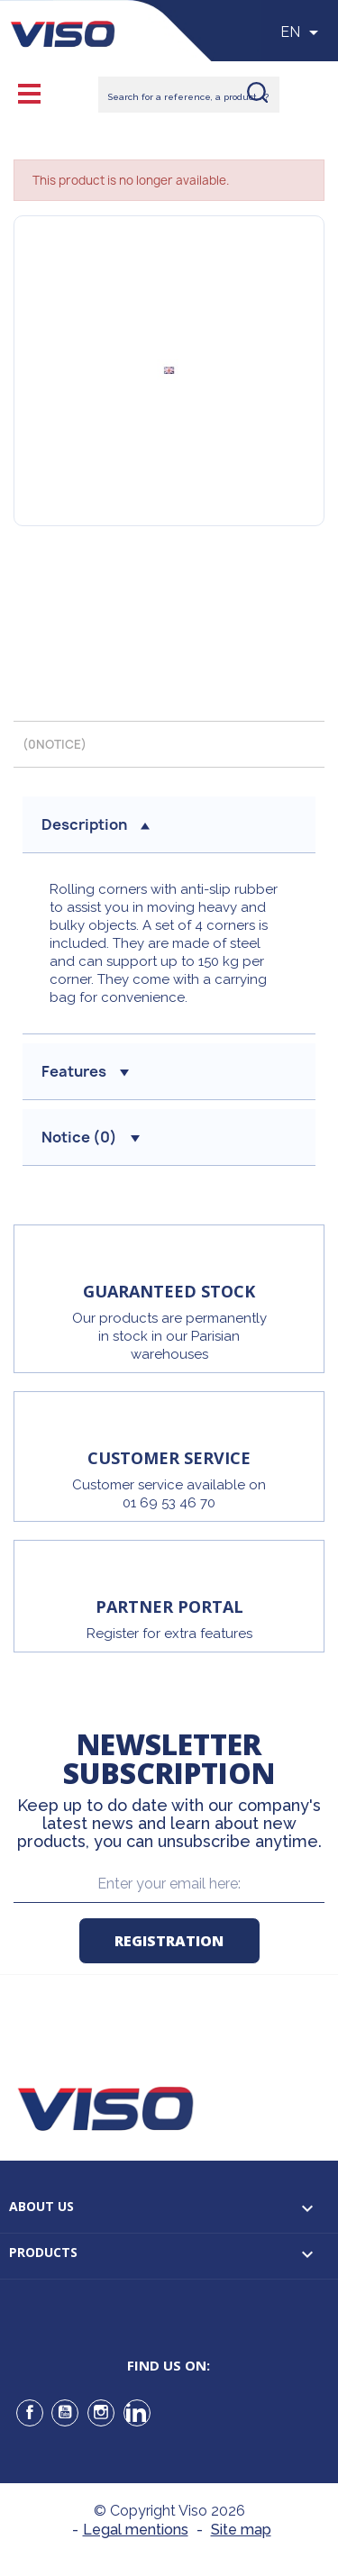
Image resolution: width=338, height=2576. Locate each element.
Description (95, 824)
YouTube (65, 2413)
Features (85, 1071)
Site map (241, 2529)
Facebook (29, 2413)
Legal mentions (135, 2529)
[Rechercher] (188, 95)
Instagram (101, 2413)
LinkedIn (137, 2413)
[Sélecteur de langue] (302, 32)
